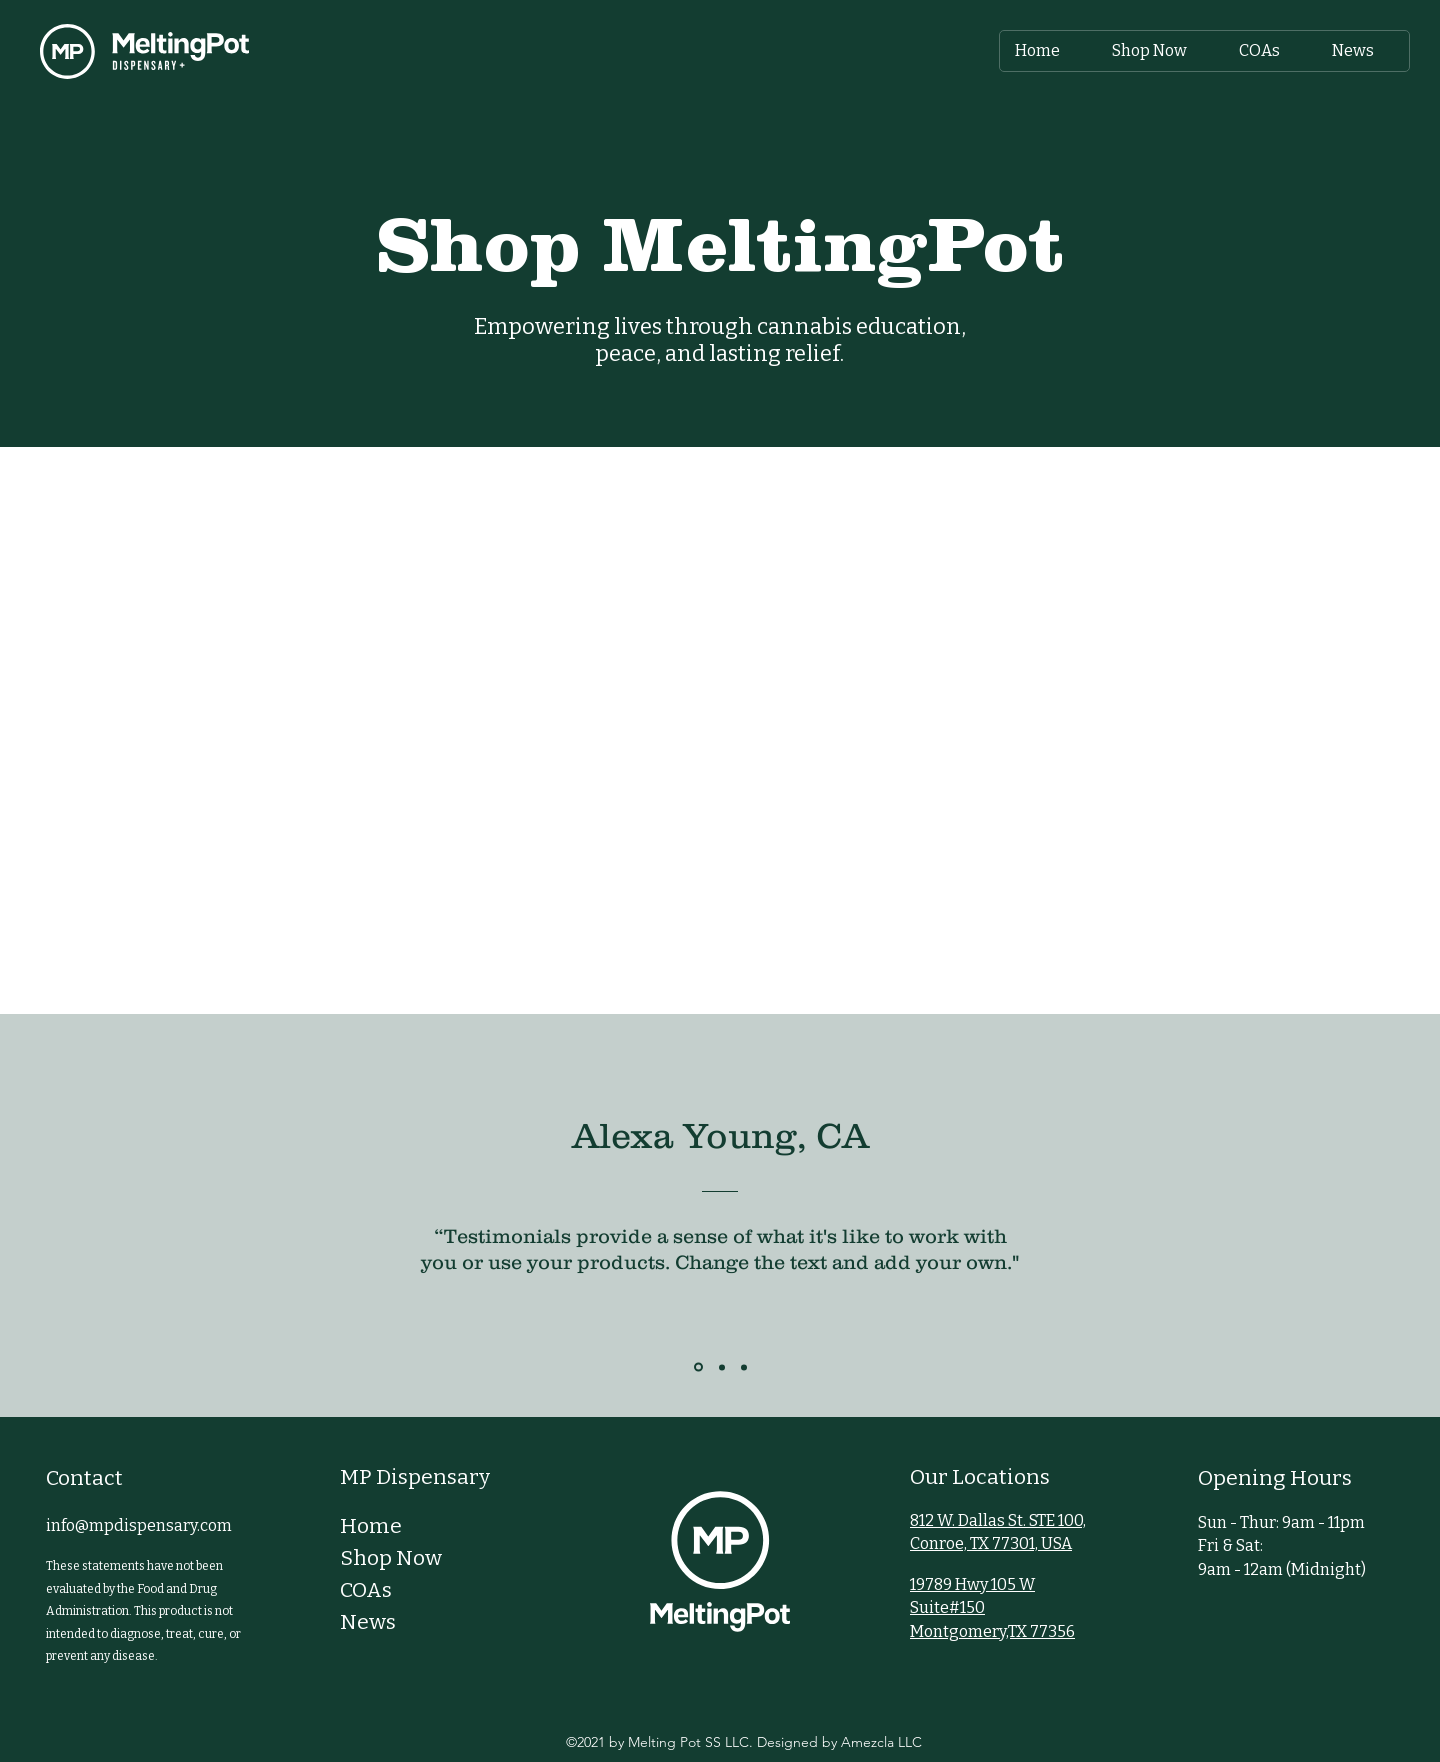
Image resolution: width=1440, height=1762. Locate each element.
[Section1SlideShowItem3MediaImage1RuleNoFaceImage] (744, 1367)
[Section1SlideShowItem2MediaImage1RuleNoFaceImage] (722, 1367)
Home (371, 1526)
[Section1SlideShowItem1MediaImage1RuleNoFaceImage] (698, 1367)
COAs (366, 1590)
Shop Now (391, 1558)
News (368, 1622)
